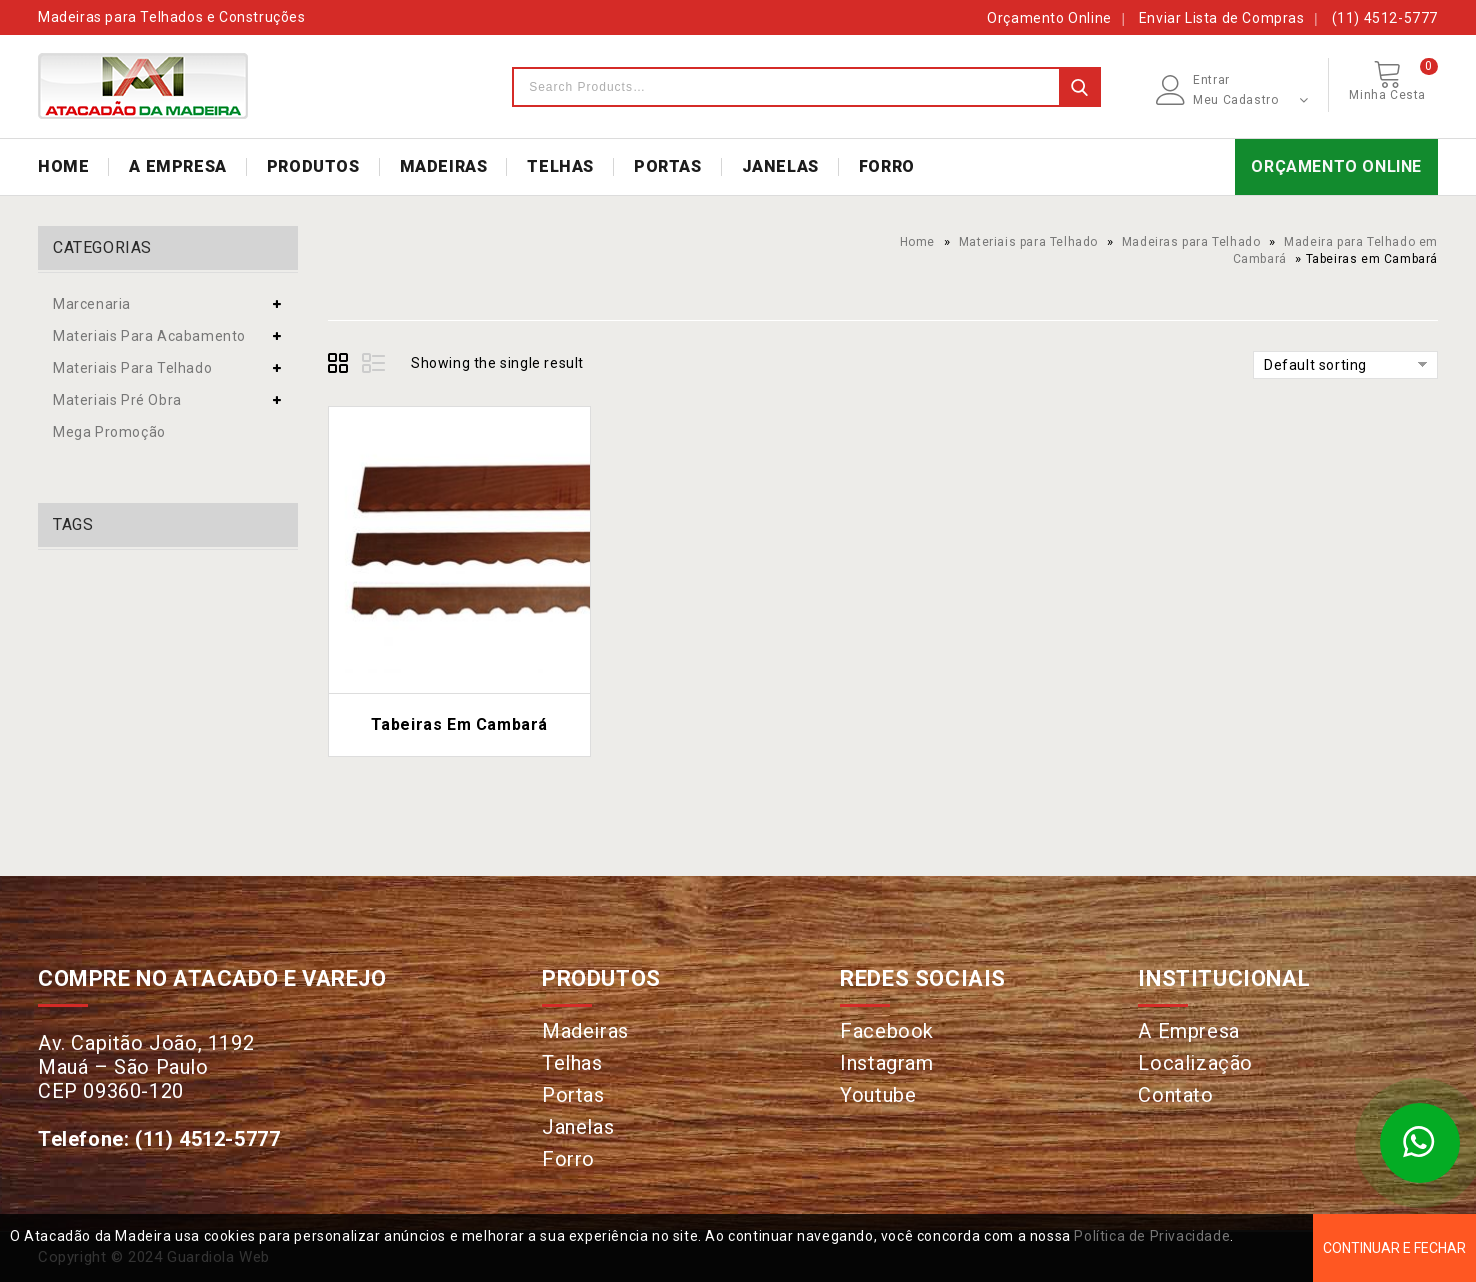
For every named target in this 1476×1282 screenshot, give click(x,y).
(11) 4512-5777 (1385, 18)
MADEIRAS (444, 166)
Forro (568, 1159)
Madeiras (585, 1031)
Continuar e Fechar (1394, 1248)
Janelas (578, 1127)
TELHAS (560, 166)
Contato (1175, 1095)
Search (1079, 87)
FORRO (887, 166)
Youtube (878, 1095)
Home (917, 242)
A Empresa (1188, 1031)
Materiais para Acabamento (149, 336)
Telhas (572, 1063)
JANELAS (780, 166)
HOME (63, 166)
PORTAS (668, 166)
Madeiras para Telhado (1191, 242)
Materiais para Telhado (1028, 242)
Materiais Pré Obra (117, 400)
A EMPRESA (177, 166)
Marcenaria (92, 304)
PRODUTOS (313, 166)
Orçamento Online (1049, 18)
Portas (573, 1095)
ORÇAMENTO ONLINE (1336, 166)
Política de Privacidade (1152, 1236)
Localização (1195, 1063)
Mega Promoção (109, 432)
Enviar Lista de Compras (1222, 18)
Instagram (886, 1063)
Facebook (887, 1031)
